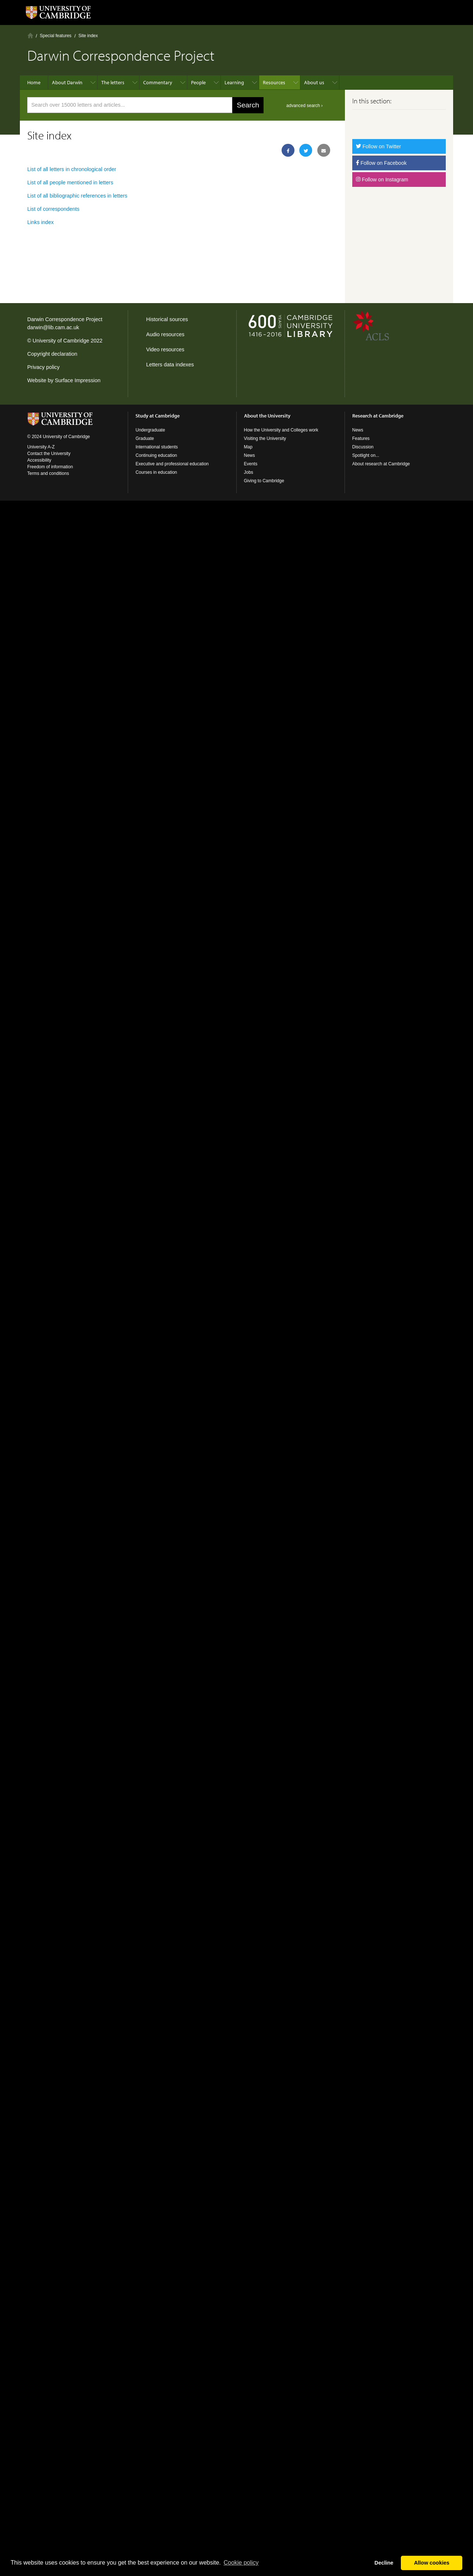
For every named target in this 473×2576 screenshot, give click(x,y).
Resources (274, 82)
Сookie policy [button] (240, 2562)
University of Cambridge (61, 341)
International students (156, 447)
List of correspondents (53, 209)
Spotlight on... (365, 455)
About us (314, 82)
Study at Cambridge (157, 415)
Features (361, 438)
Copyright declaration (52, 354)
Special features (55, 35)
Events (251, 463)
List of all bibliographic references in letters (77, 196)
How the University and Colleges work (281, 430)
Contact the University (48, 453)
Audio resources (165, 334)
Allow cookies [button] (431, 2563)
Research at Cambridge (377, 415)
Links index (40, 222)
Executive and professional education (172, 463)
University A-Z (41, 447)
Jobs (248, 472)
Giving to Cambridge (264, 480)
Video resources (165, 349)
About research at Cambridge (381, 463)
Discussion (363, 447)
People (198, 82)
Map (248, 447)
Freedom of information (50, 466)
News (249, 455)
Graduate (144, 438)
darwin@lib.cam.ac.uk (53, 327)
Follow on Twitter (378, 146)
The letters (112, 82)
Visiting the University (265, 438)
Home (30, 35)
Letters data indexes (170, 364)
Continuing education (156, 455)
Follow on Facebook (381, 163)
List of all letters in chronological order (71, 169)
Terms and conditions (48, 473)
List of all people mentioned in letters (70, 182)
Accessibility (39, 460)
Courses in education (156, 472)
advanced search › (304, 105)
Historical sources (167, 319)
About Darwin (67, 82)
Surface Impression (77, 380)
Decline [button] (383, 2563)
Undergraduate (150, 430)
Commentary (157, 82)
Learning (234, 82)
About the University (267, 415)
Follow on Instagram (382, 179)
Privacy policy (43, 367)
